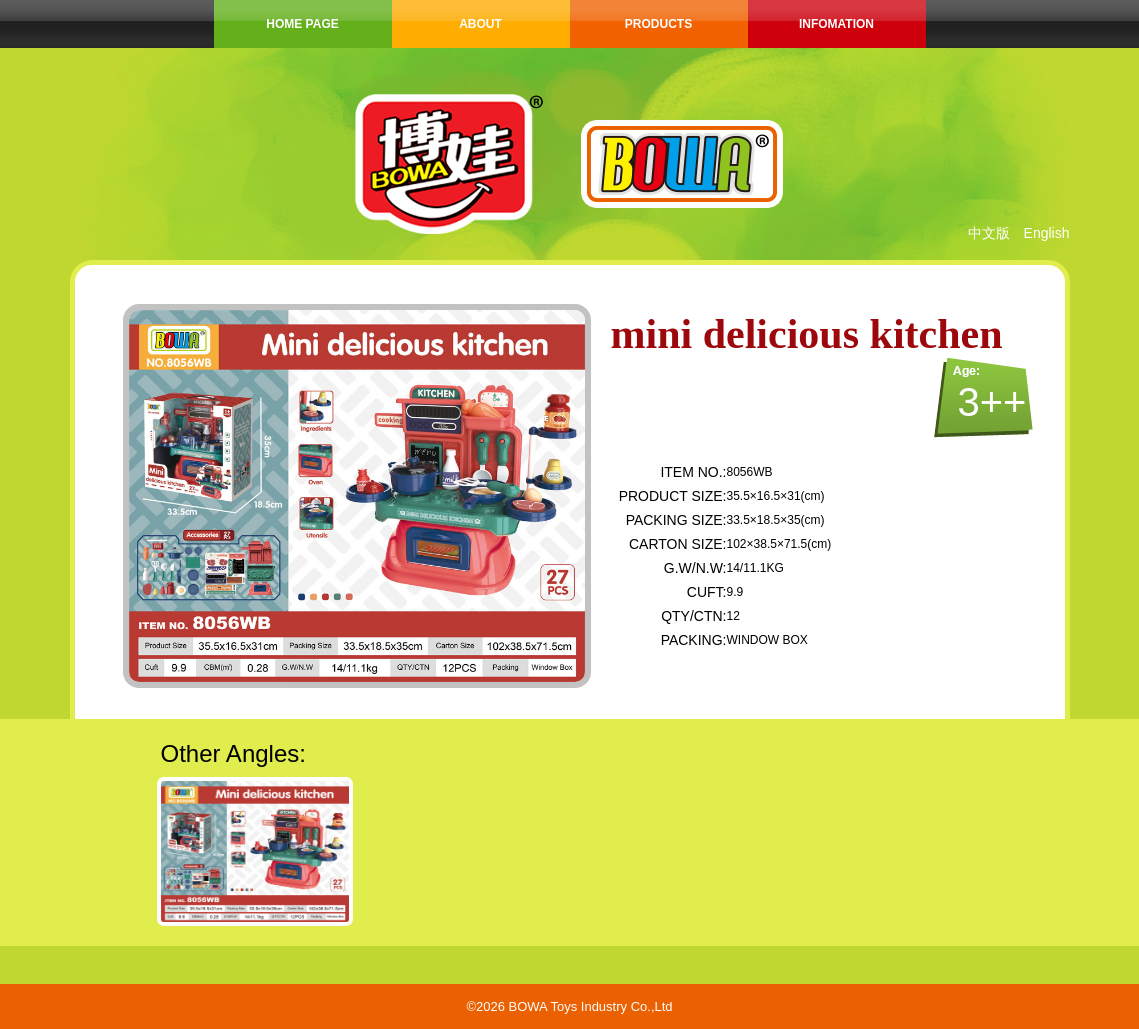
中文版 (989, 233)
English (1047, 233)
